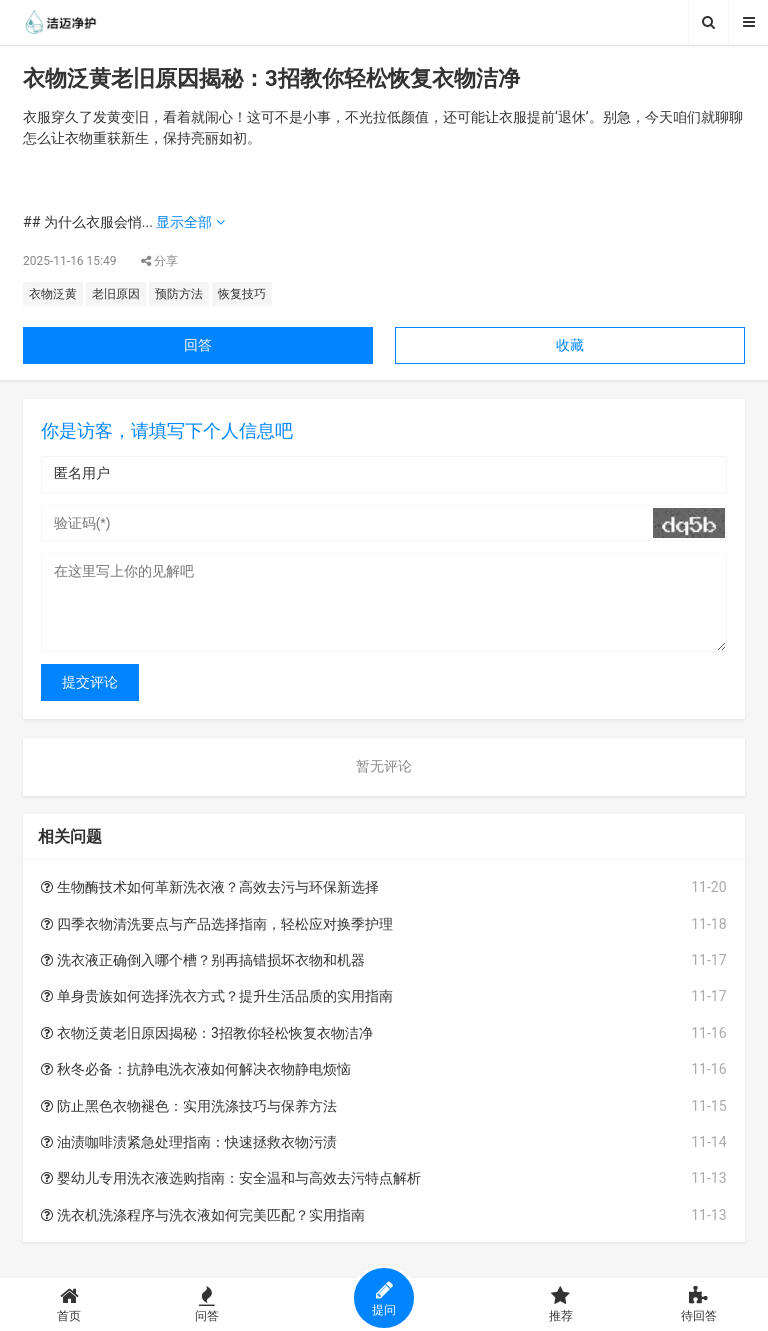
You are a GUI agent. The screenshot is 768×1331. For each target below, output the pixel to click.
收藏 (570, 345)
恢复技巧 (242, 294)
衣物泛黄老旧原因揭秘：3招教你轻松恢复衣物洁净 (206, 1033)
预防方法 (179, 294)
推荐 (561, 1304)
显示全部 (190, 222)
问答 (207, 1304)
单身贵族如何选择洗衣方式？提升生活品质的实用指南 (216, 996)
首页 (69, 1304)
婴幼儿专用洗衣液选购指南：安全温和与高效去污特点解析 (230, 1178)
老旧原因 (116, 294)
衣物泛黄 (53, 294)
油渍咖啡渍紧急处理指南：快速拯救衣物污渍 (188, 1142)
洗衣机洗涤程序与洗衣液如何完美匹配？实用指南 (202, 1215)
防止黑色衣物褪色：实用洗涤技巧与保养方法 (188, 1106)
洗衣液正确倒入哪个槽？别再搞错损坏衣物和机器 (202, 960)
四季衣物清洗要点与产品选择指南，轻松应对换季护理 (216, 924)
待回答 (699, 1304)
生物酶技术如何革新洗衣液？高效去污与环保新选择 (209, 887)
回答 (198, 345)
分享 (159, 261)
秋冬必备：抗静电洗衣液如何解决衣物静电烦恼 (195, 1069)
